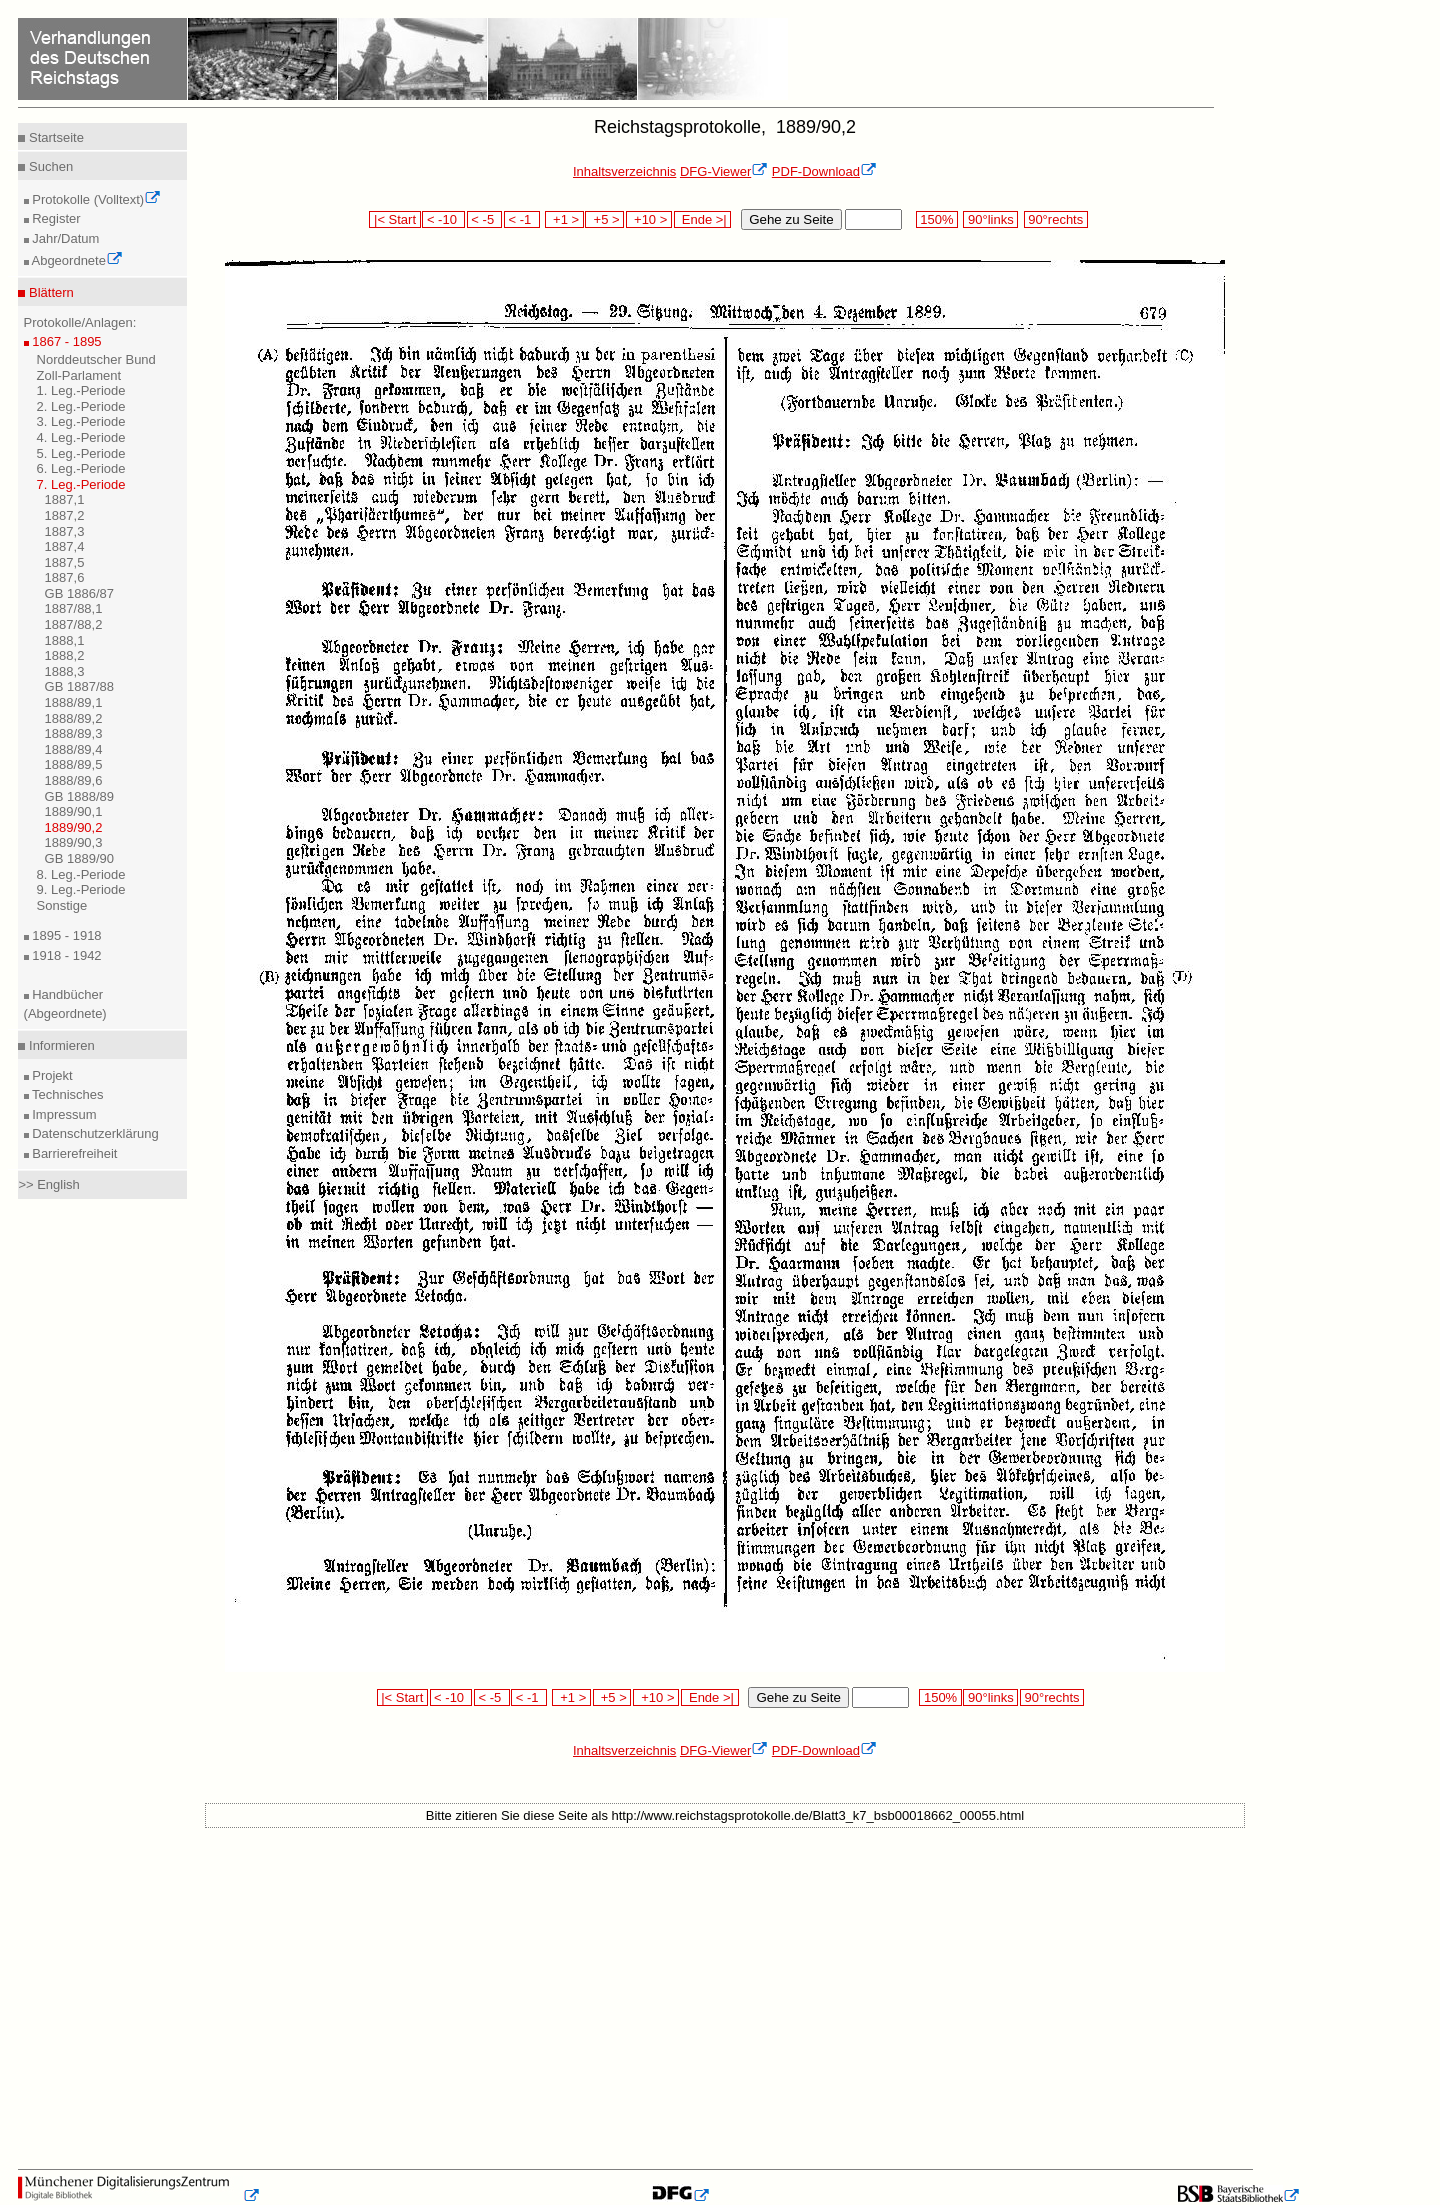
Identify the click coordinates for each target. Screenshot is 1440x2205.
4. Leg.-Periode (81, 437)
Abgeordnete (76, 260)
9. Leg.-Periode (81, 889)
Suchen (49, 166)
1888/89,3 (74, 733)
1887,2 (65, 515)
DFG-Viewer (724, 171)
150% (937, 219)
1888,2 (65, 655)
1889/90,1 (74, 811)
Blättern (49, 292)
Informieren (59, 1045)
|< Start (394, 219)
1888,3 (65, 671)
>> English (48, 1184)
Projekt (51, 1075)
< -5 (485, 219)
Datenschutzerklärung (94, 1133)
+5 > (604, 219)
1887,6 (65, 577)
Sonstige (62, 905)
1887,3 (65, 531)
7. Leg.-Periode (81, 484)
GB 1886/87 (79, 593)
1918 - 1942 (65, 955)
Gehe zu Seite (791, 219)
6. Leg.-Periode (81, 468)
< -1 (522, 219)
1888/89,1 (74, 702)
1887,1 (65, 499)
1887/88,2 (74, 624)
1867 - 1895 (65, 341)
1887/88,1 (74, 608)
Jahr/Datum (64, 238)
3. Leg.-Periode (81, 421)
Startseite (54, 137)
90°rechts (1056, 219)
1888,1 (65, 640)
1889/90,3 (74, 842)
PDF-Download (824, 171)
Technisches (66, 1094)
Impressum (63, 1114)
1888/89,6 (74, 780)
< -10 (443, 219)
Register (55, 218)
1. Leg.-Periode (81, 390)
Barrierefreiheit (73, 1153)
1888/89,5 (74, 764)
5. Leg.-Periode (81, 453)
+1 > (564, 219)
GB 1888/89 (79, 796)
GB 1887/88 (79, 686)
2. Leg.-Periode (81, 406)
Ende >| (703, 219)
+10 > (649, 219)
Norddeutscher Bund (96, 359)
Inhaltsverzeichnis (624, 171)
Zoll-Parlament (79, 375)
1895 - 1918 (65, 935)
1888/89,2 (74, 718)
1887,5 (65, 562)
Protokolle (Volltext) (95, 199)
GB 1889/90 (79, 858)
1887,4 (65, 546)
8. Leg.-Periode (81, 874)
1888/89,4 (74, 749)
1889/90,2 (74, 827)
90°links (990, 219)
